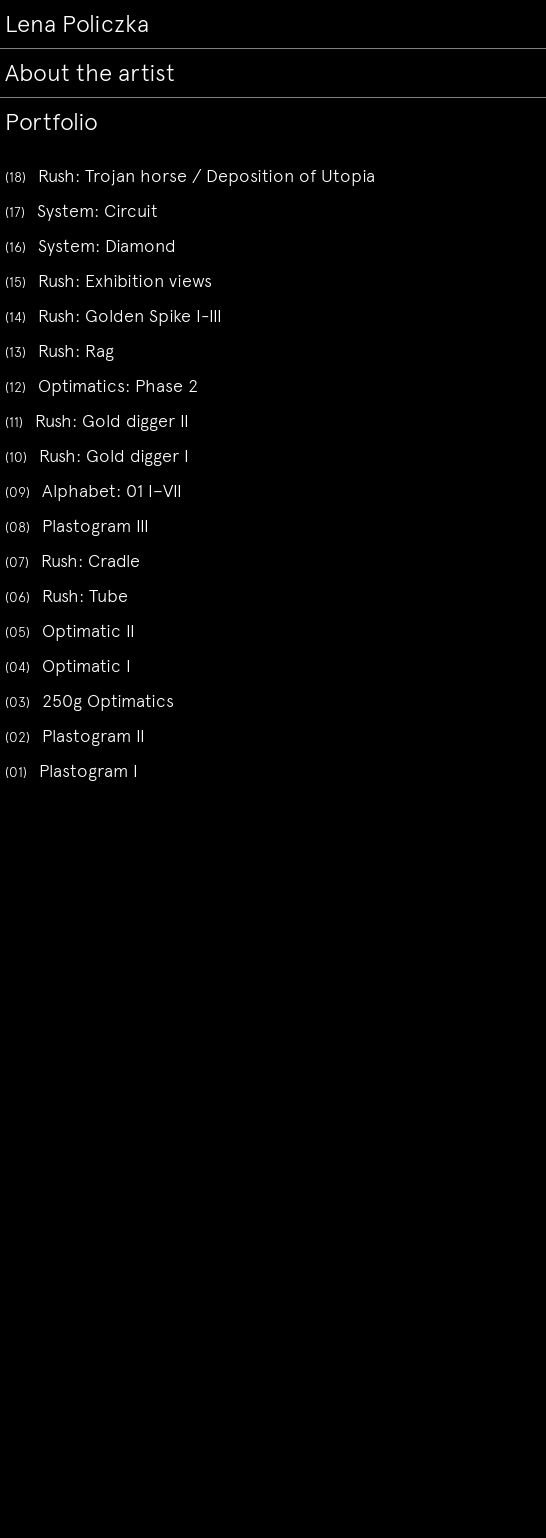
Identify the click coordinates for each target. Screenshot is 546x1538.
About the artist (90, 73)
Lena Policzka (77, 24)
